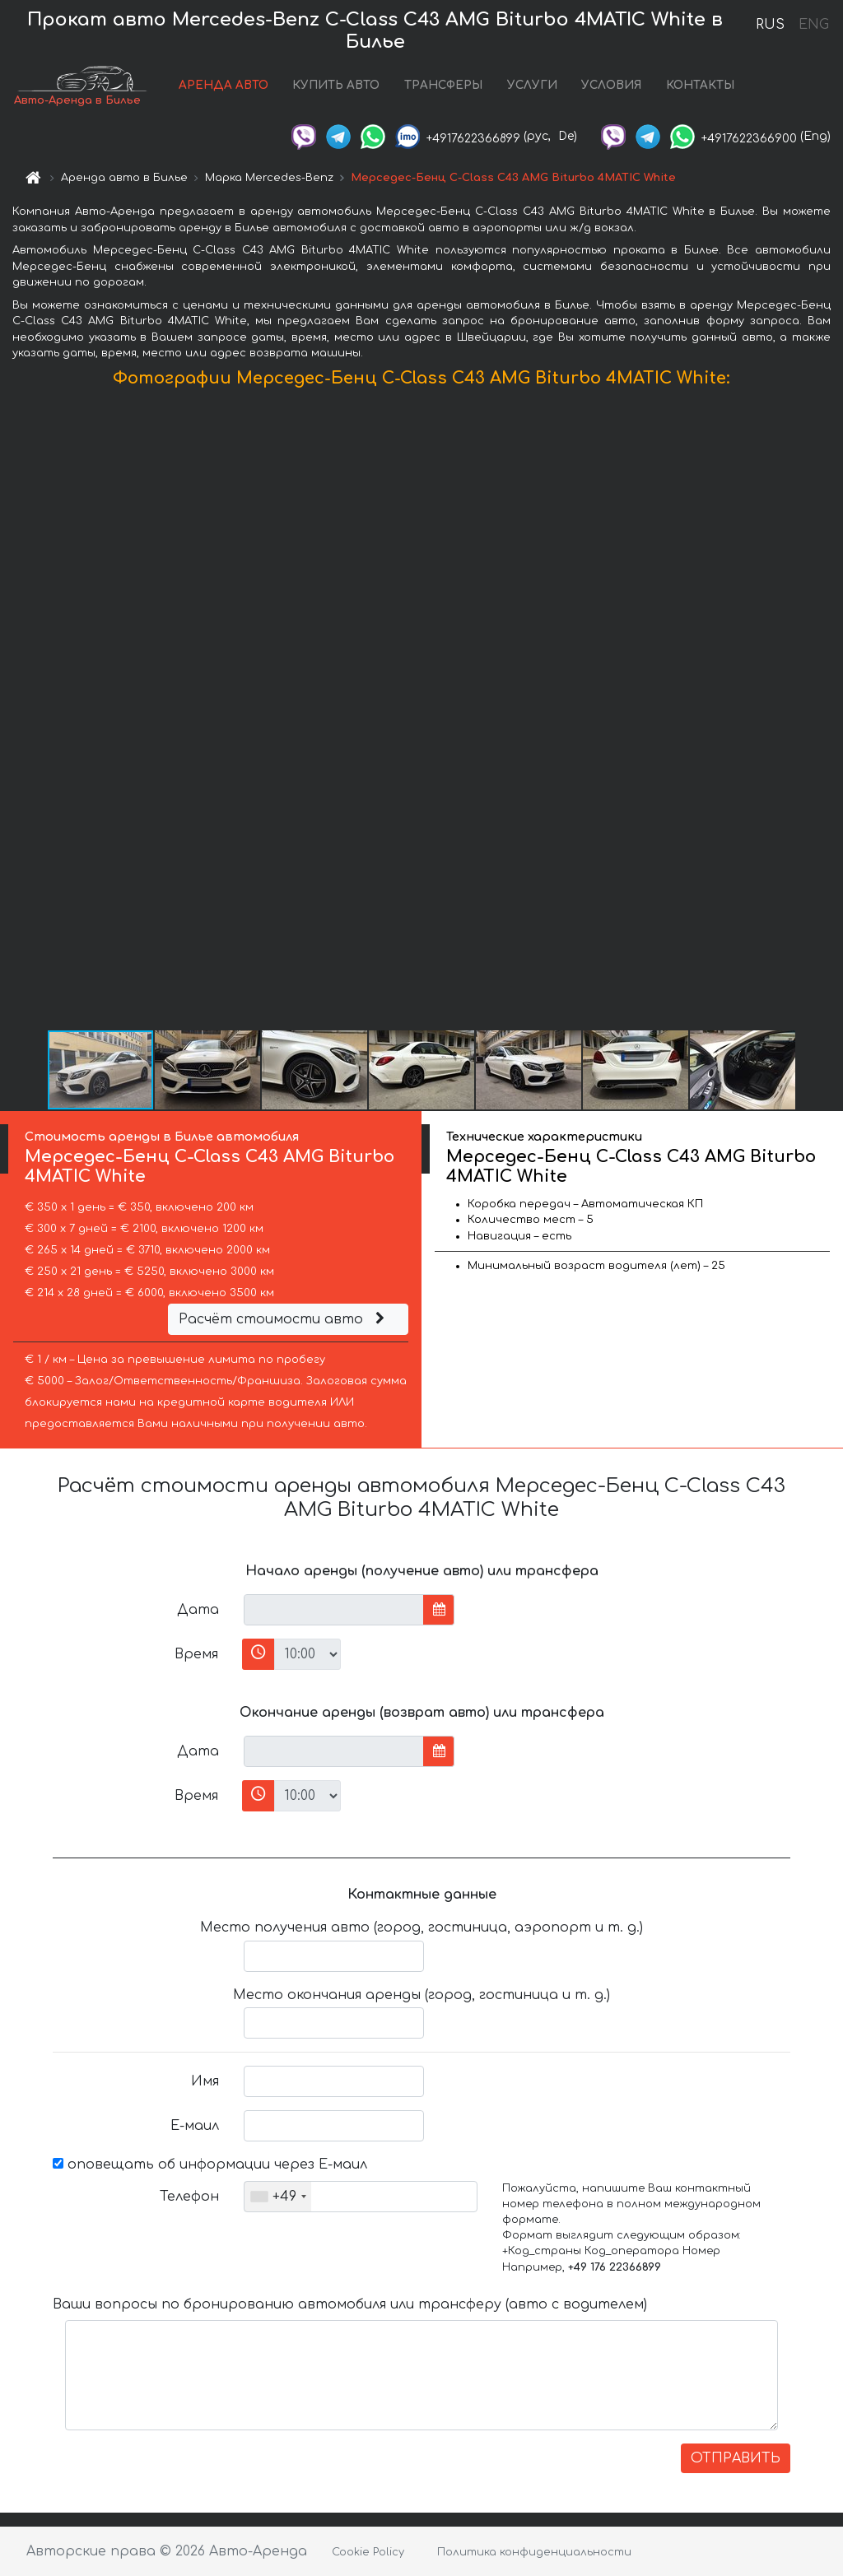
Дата (198, 1609)
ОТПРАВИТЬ (735, 2458)
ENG (813, 24)
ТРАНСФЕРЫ (443, 85)
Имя (205, 2081)
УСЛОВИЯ (611, 85)
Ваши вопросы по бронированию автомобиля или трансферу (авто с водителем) (350, 2304)
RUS (770, 24)
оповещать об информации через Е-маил (210, 2164)
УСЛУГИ (532, 85)
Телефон (189, 2196)
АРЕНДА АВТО (223, 85)
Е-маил (194, 2125)
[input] (334, 1609)
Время (196, 1654)
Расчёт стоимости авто (284, 1319)
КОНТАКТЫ (700, 85)
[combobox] (278, 2196)
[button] (828, 713)
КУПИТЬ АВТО (336, 85)
